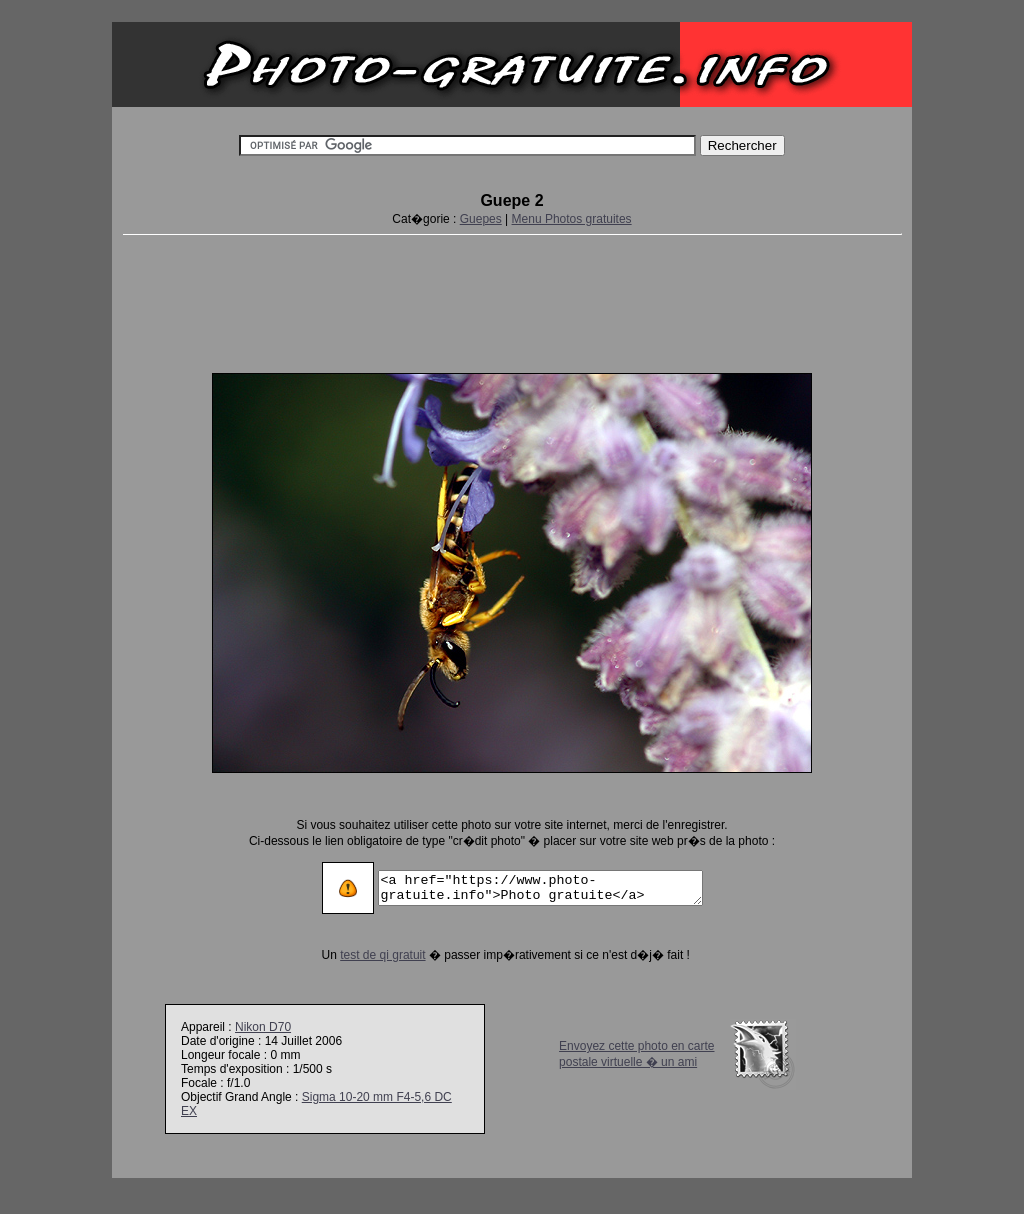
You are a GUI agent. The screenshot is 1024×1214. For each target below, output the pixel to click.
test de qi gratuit (363, 955)
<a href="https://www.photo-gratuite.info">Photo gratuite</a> (540, 888)
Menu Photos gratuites (572, 219)
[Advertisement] (512, 300)
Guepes (481, 219)
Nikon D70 (263, 1027)
